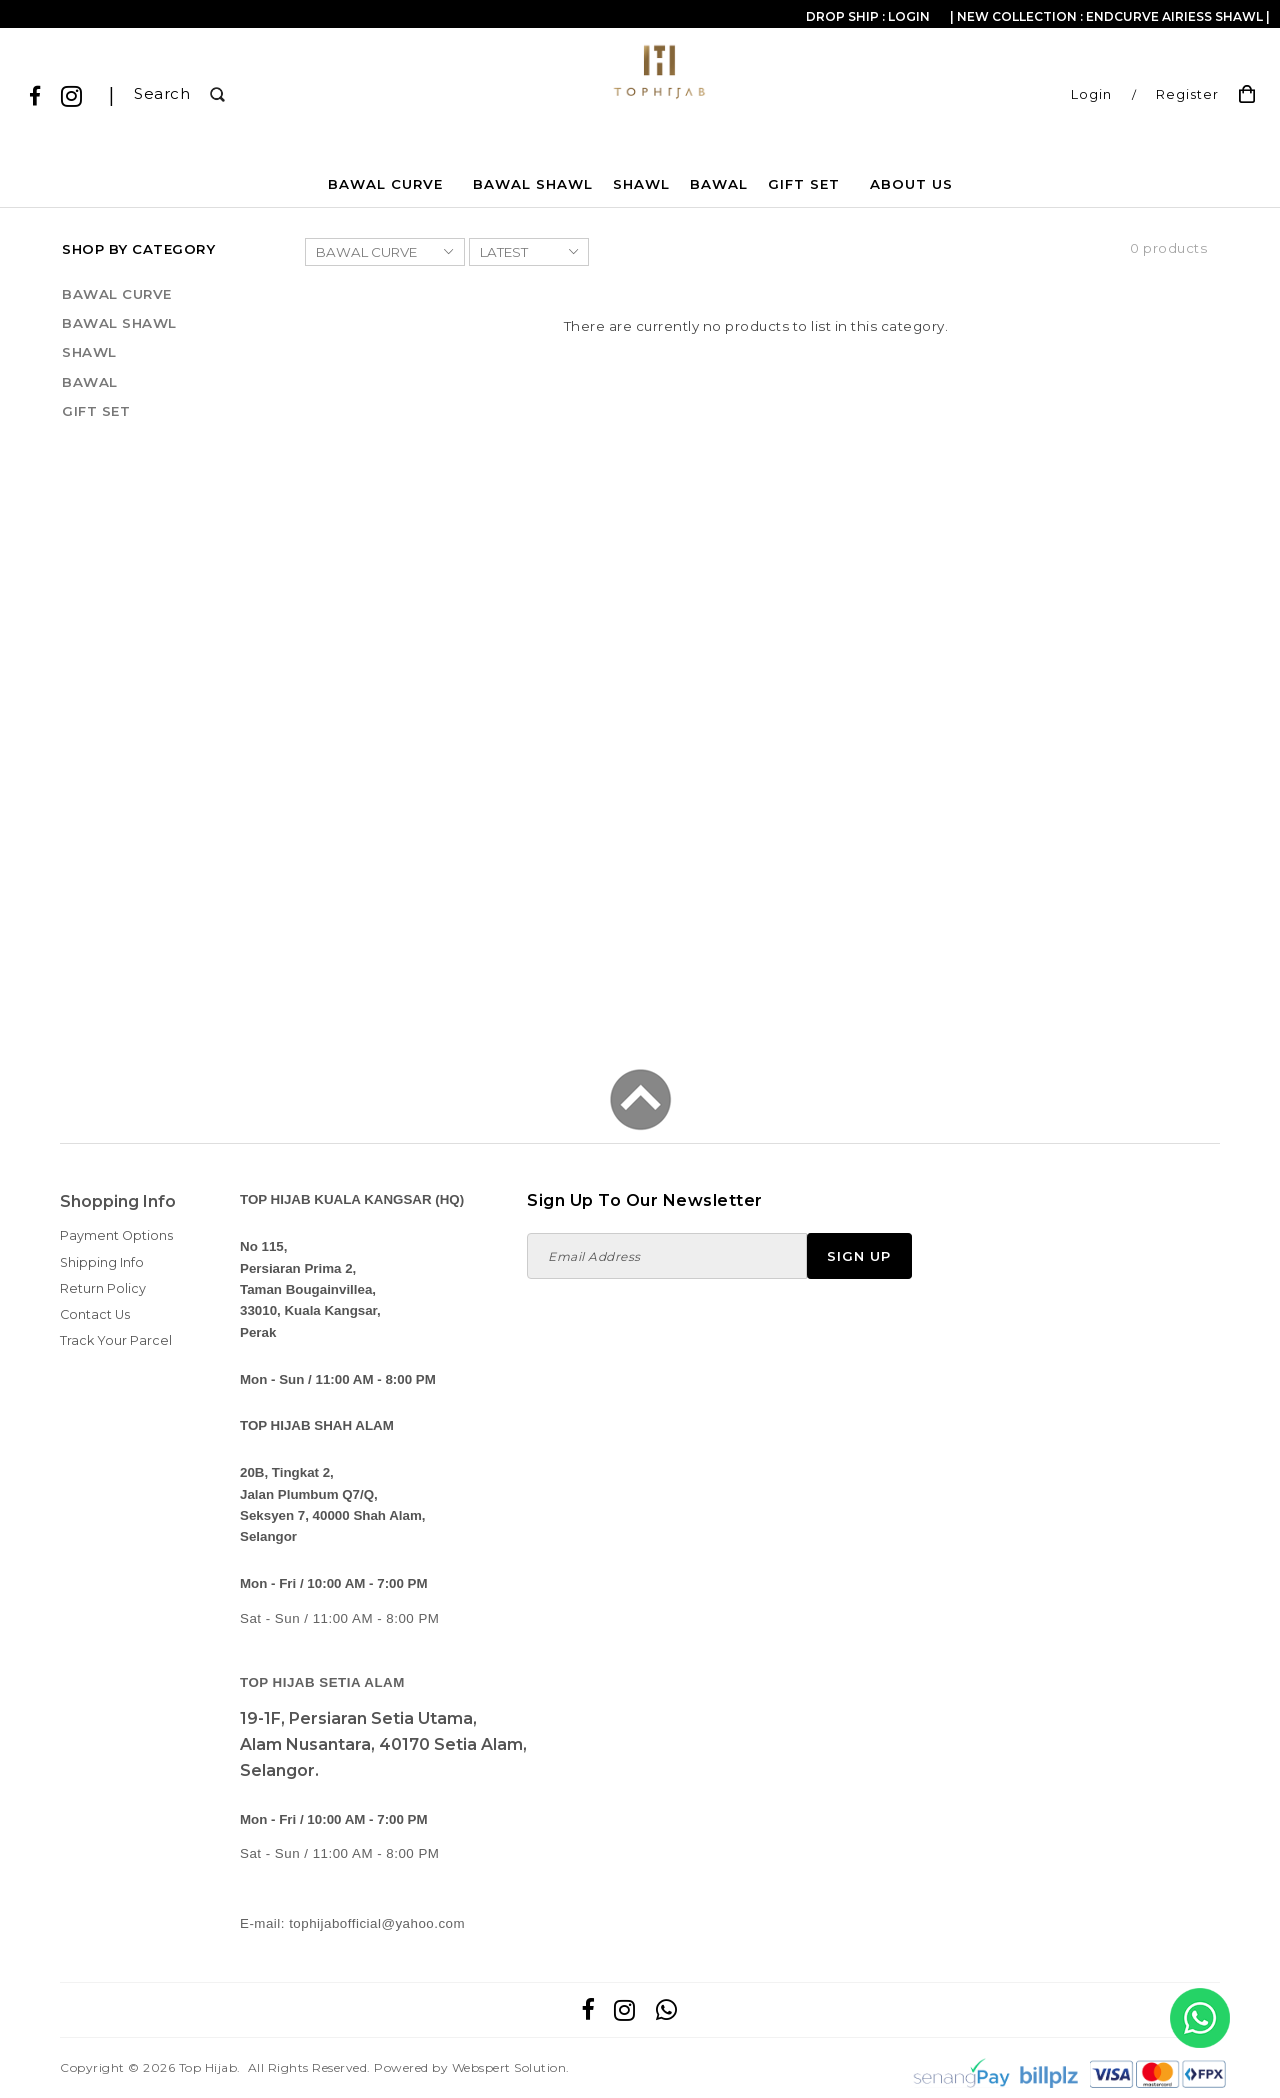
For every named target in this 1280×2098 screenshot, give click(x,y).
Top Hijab (208, 2067)
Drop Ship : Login (868, 16)
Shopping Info (118, 1201)
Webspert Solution (509, 2067)
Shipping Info (102, 1262)
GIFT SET (804, 184)
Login (1091, 94)
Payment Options (116, 1235)
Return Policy (103, 1288)
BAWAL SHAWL (533, 184)
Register (1187, 94)
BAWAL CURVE (385, 184)
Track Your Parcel (116, 1340)
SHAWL (641, 184)
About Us (911, 184)
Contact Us (95, 1314)
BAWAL (719, 184)
